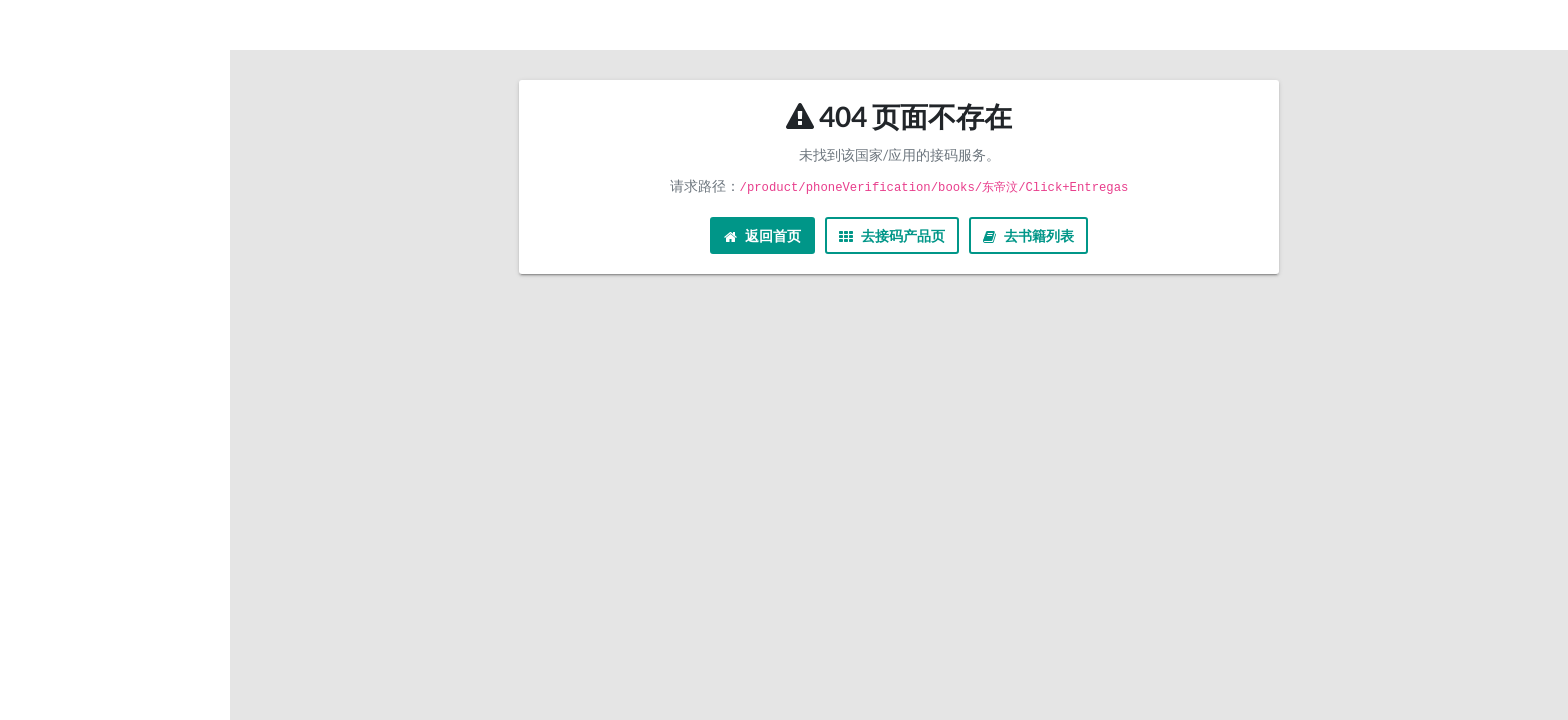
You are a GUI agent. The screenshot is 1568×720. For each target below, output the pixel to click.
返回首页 (762, 235)
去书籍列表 (1028, 235)
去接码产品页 (892, 235)
